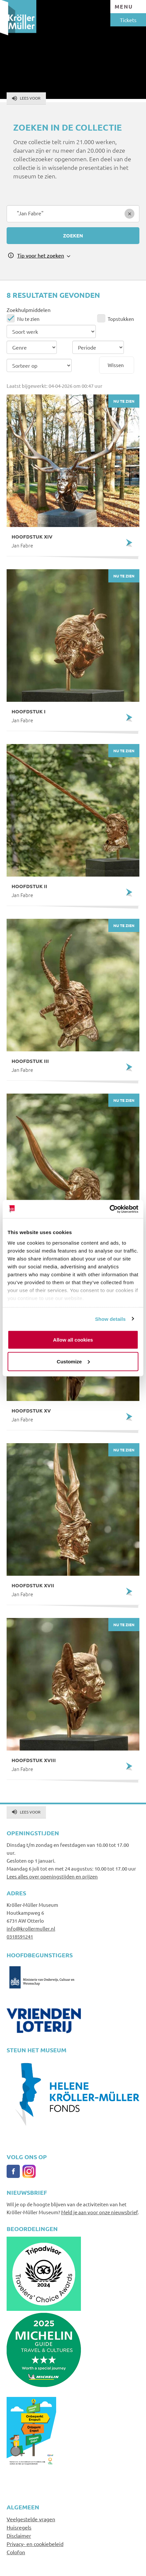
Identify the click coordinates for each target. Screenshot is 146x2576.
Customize (73, 1361)
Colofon (16, 2552)
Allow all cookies (73, 1340)
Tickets (128, 19)
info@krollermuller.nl (31, 1928)
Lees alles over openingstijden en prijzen (52, 1876)
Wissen (116, 365)
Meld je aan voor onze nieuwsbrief (99, 2212)
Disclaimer (19, 2535)
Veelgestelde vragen (31, 2519)
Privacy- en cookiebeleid (35, 2543)
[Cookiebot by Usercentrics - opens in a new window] (109, 1209)
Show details (110, 1318)
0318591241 (20, 1936)
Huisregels (19, 2527)
